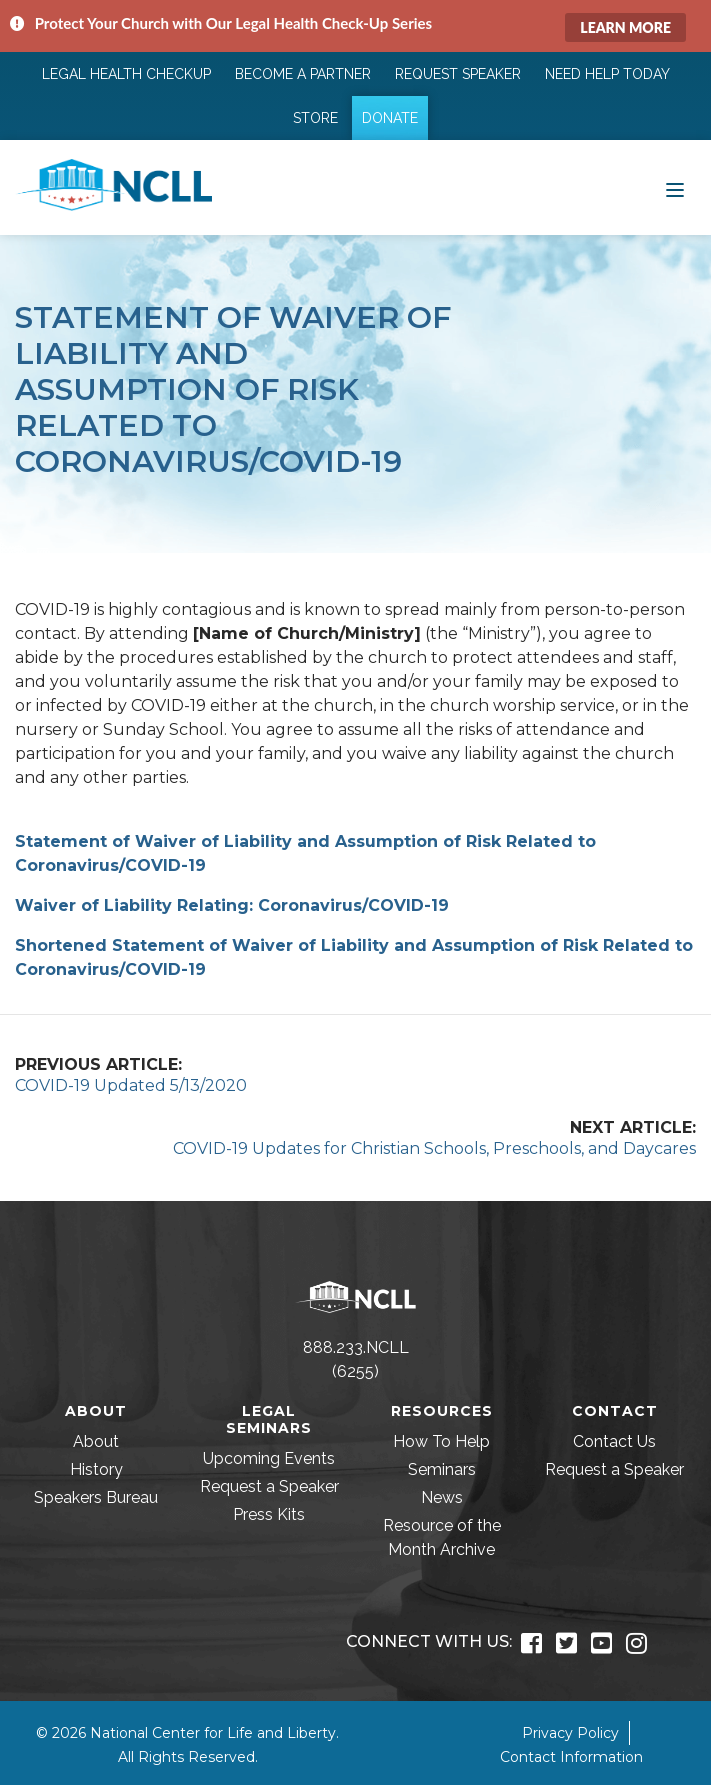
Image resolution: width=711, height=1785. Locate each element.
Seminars (442, 1469)
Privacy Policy (570, 1733)
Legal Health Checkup (126, 74)
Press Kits (269, 1514)
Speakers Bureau (96, 1497)
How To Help (441, 1441)
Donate (390, 118)
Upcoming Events (269, 1458)
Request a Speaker (269, 1486)
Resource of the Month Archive (442, 1537)
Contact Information (571, 1757)
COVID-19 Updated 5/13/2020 (131, 1085)
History (96, 1469)
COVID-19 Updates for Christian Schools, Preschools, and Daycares (434, 1148)
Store (315, 118)
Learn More (625, 27)
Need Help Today (607, 74)
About (96, 1441)
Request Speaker (458, 74)
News (442, 1497)
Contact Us (614, 1441)
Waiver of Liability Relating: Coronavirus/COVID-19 (232, 905)
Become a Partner (303, 74)
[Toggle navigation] (675, 188)
